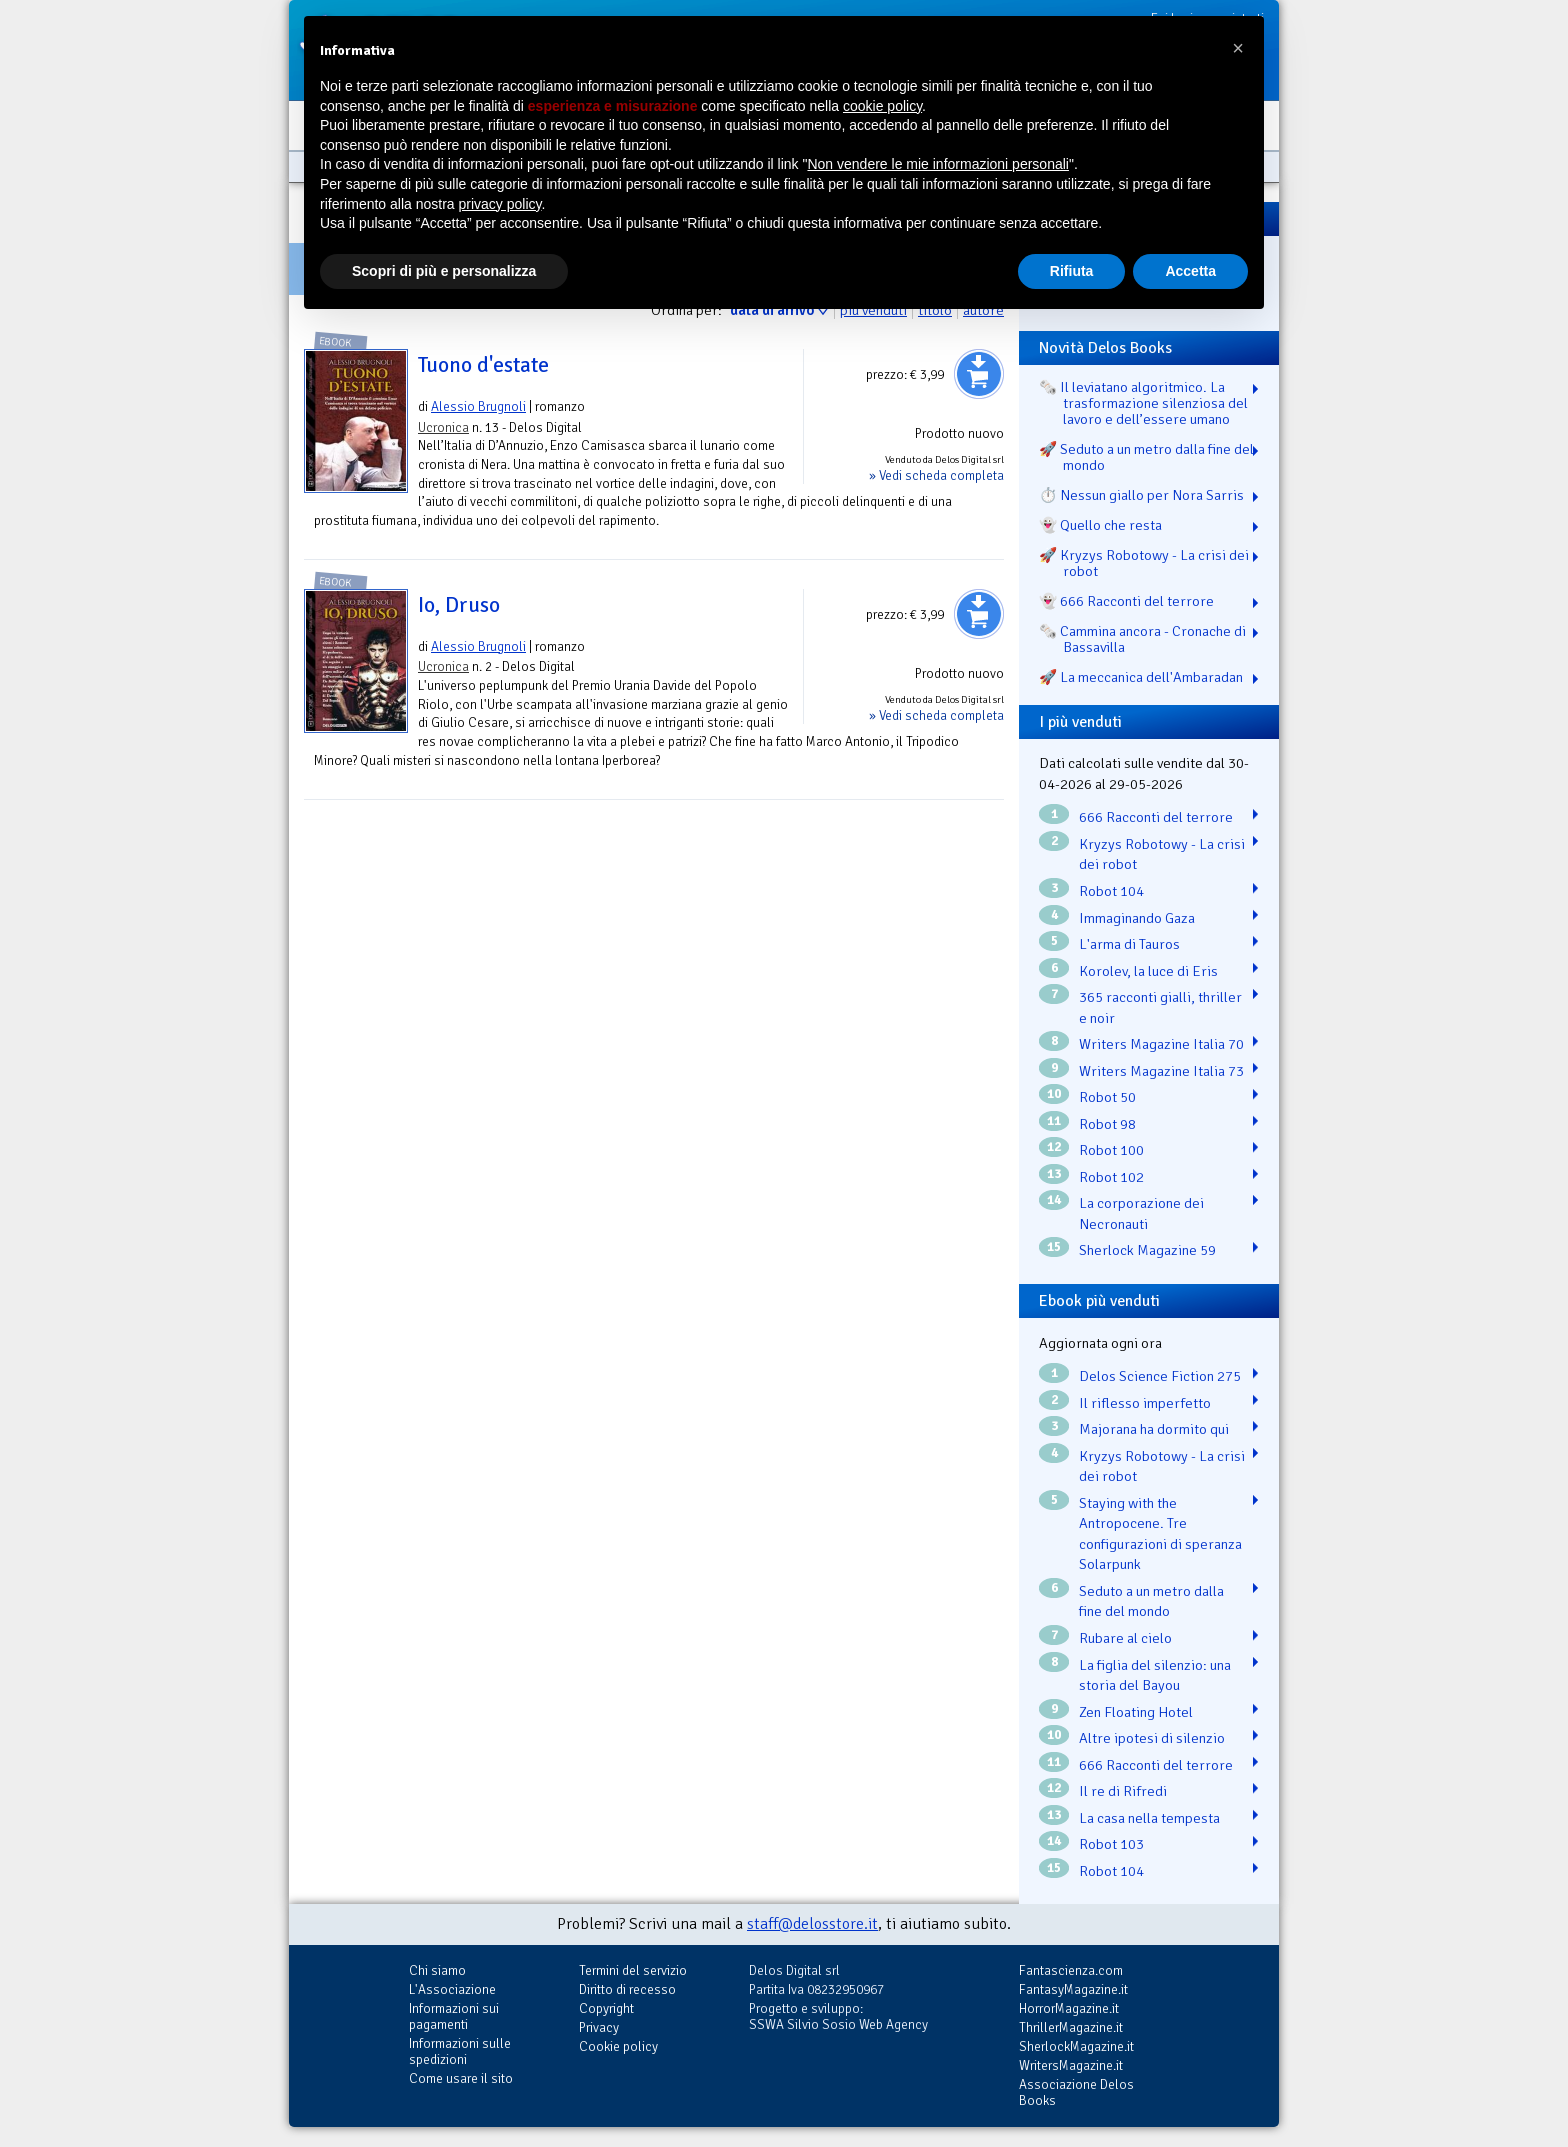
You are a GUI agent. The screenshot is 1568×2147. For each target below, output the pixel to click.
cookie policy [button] (882, 106)
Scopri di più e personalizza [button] (444, 271)
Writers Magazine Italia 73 (1161, 1071)
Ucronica (443, 427)
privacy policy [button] (500, 204)
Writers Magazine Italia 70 (1161, 1044)
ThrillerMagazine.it (1071, 2027)
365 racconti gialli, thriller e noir (1160, 1007)
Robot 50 (1107, 1097)
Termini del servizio (633, 1970)
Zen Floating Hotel (1136, 1712)
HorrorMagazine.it (1069, 2008)
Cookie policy (618, 2046)
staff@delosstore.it (812, 1924)
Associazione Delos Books (1076, 2092)
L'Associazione (452, 1989)
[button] (1238, 48)
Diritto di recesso (627, 1989)
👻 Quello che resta (1100, 525)
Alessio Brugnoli (478, 406)
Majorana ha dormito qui (1154, 1429)
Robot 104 (1111, 891)
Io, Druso (459, 605)
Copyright (606, 2008)
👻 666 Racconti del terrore (1126, 601)
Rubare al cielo (1125, 1638)
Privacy (599, 2027)
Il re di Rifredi (1123, 1791)
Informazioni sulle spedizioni (460, 2051)
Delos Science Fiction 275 (1160, 1376)
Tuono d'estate (483, 365)
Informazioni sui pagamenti (454, 2016)
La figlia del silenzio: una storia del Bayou (1155, 1675)
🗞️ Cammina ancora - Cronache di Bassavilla (1142, 639)
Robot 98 (1107, 1124)
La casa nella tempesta (1149, 1818)
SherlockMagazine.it (1076, 2046)
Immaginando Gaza (1137, 918)
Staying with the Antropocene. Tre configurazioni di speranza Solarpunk (1160, 1534)
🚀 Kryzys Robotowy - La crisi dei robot (1144, 563)
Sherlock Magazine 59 (1147, 1250)
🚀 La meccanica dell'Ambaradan (1141, 677)
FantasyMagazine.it (1073, 1989)
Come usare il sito (461, 2078)
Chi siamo (437, 1970)
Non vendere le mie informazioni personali (937, 164)
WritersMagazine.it (1071, 2065)
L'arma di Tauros (1129, 944)
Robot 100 (1111, 1150)
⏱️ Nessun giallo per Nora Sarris (1141, 495)
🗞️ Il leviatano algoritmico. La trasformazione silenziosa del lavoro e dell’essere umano (1143, 403)
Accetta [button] (1190, 271)
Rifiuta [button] (1072, 271)
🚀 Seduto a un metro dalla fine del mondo (1146, 457)
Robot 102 (1111, 1177)
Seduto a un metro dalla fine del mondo (1151, 1601)
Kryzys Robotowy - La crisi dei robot (1162, 854)
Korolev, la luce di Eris (1148, 971)
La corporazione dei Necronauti (1141, 1213)
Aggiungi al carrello (979, 374)
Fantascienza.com (1071, 1970)
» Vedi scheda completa (936, 475)
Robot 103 (1111, 1844)
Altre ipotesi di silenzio (1152, 1738)
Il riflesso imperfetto (1145, 1403)
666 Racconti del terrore (1156, 817)
